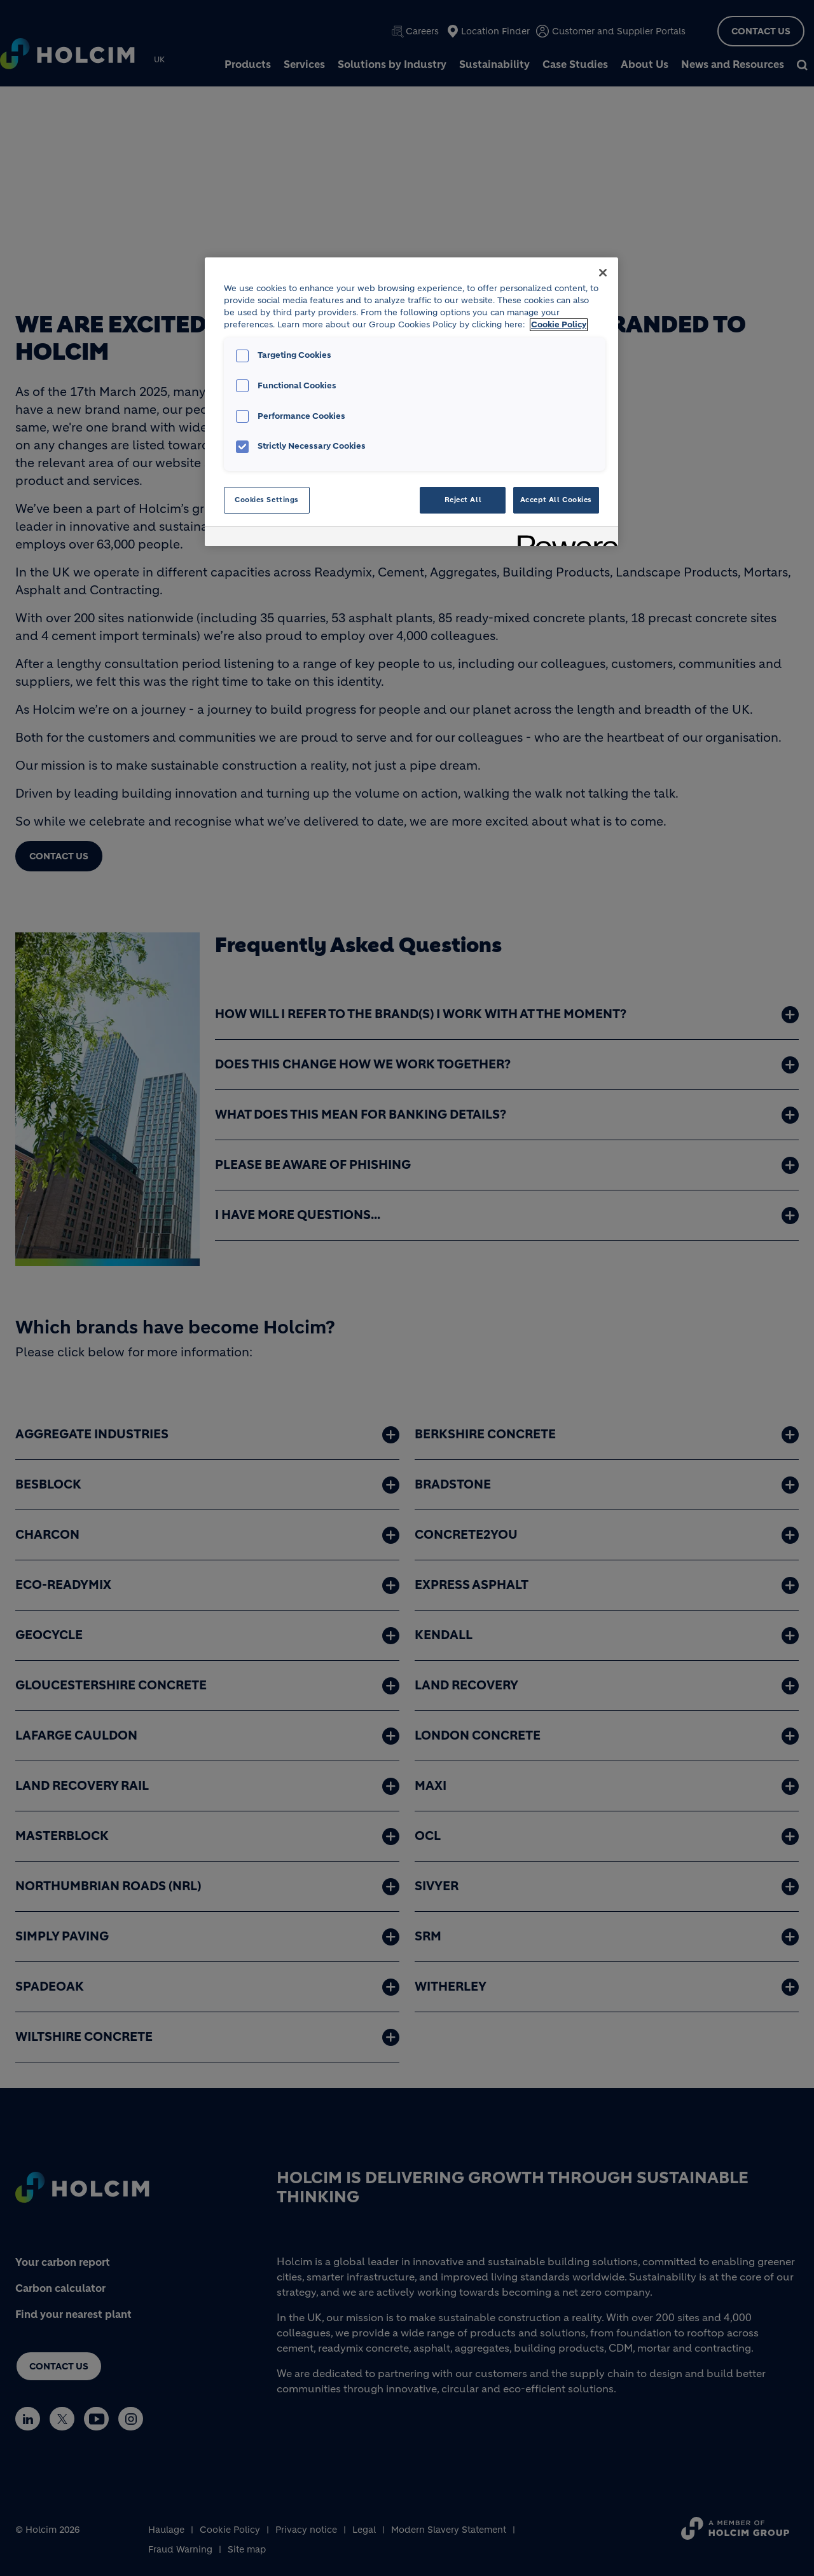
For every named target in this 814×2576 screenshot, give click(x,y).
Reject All (463, 499)
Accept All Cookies (556, 499)
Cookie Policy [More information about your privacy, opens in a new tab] (558, 325)
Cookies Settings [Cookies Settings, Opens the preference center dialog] (267, 499)
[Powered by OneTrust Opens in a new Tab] (563, 538)
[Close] (603, 273)
